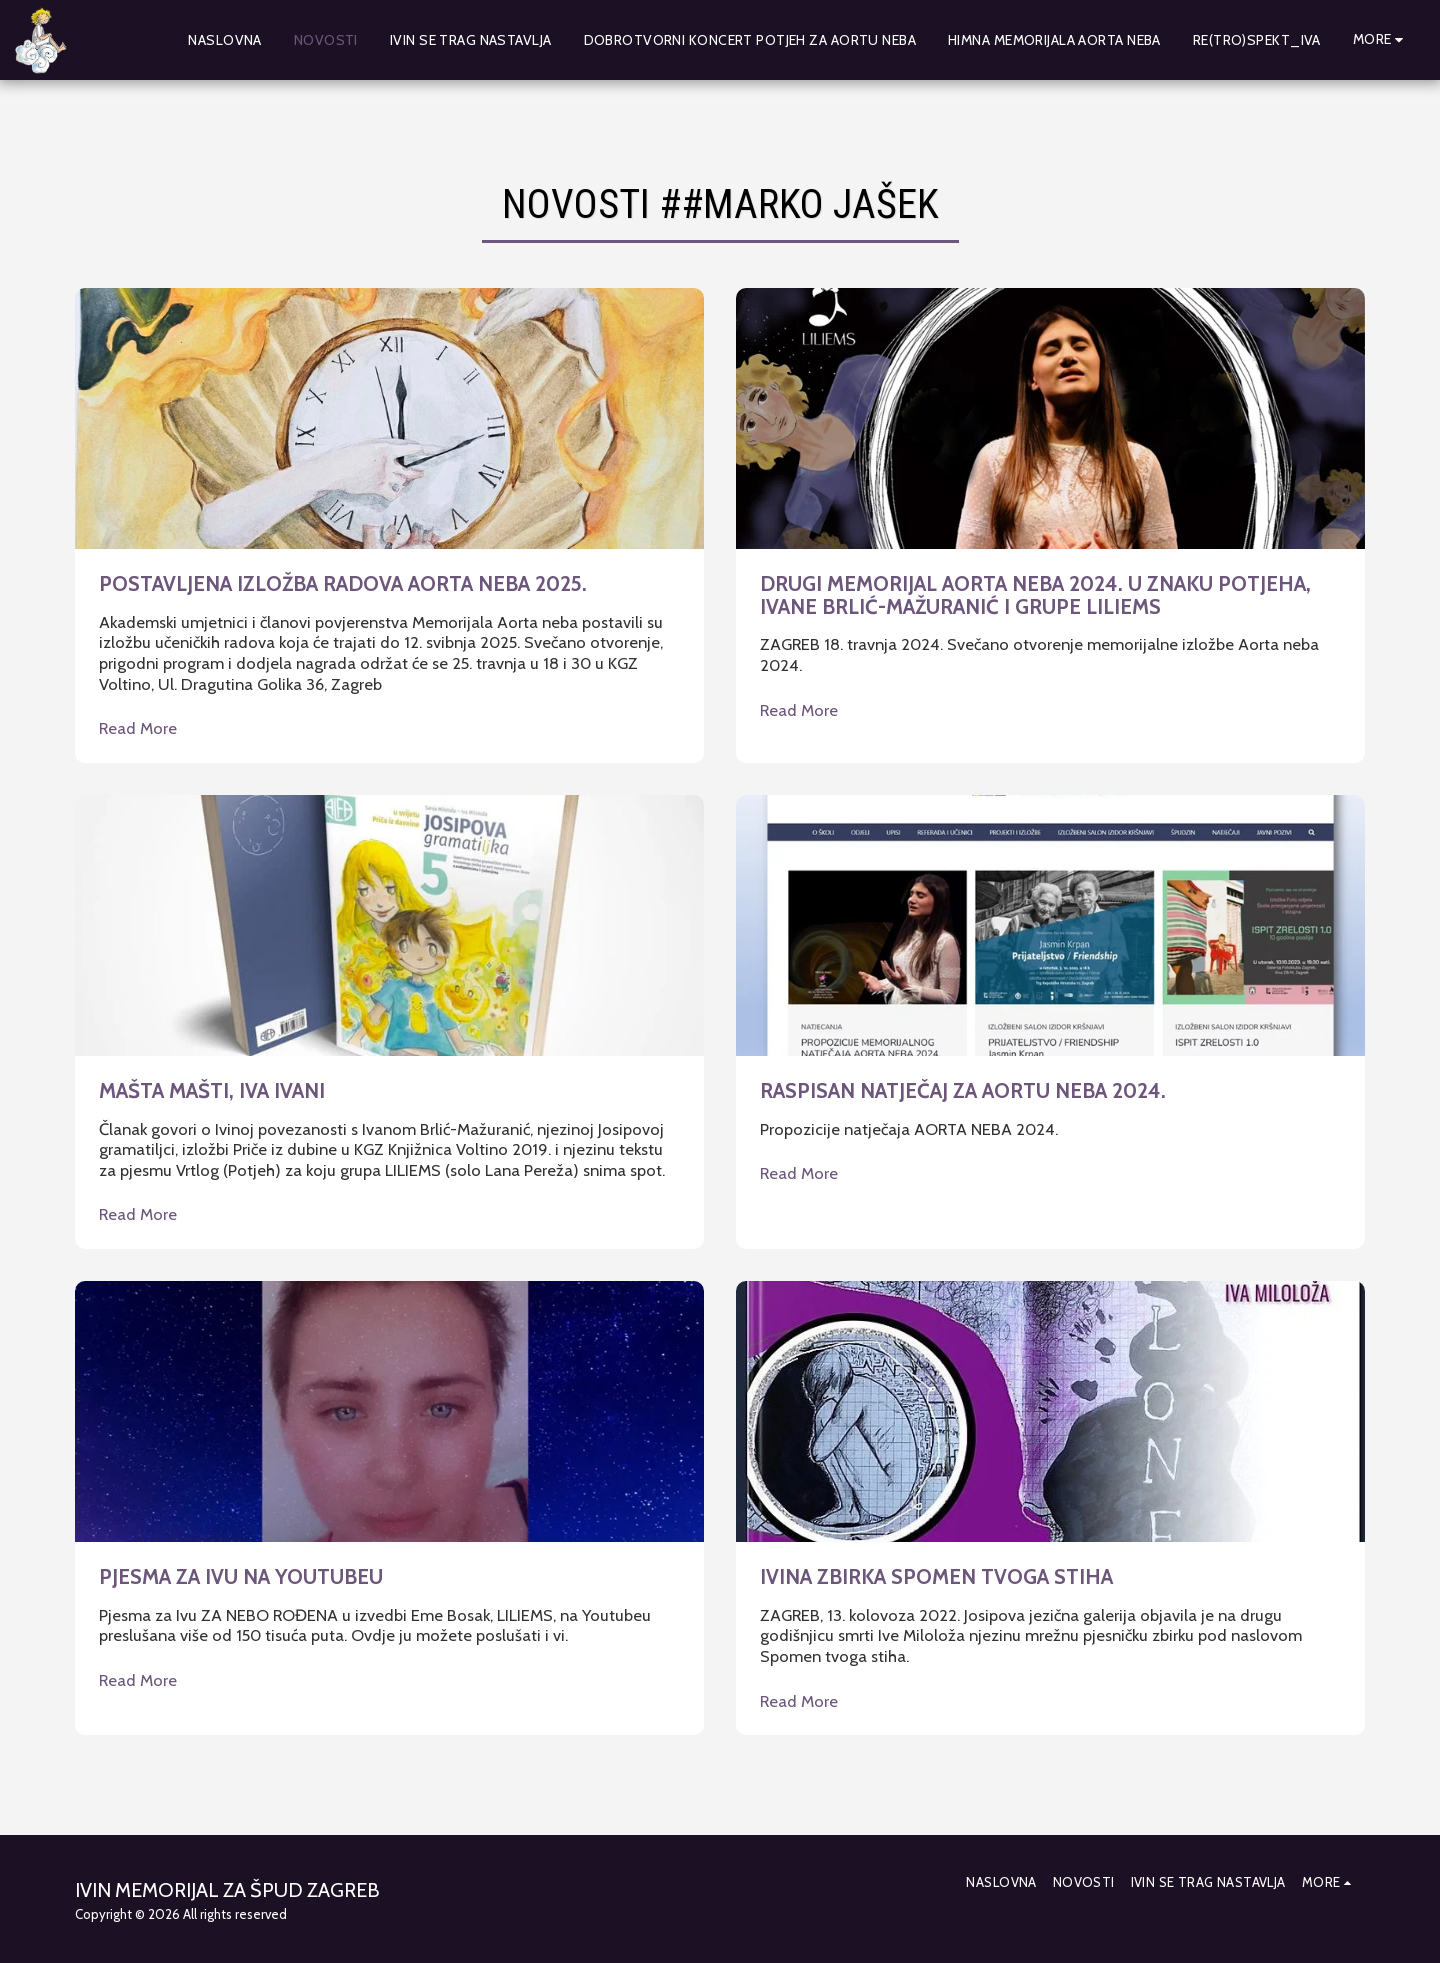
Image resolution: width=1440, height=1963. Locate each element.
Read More (138, 728)
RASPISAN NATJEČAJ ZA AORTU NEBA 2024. (963, 1090)
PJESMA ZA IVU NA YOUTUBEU (241, 1576)
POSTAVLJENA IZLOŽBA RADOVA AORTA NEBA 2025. (343, 583)
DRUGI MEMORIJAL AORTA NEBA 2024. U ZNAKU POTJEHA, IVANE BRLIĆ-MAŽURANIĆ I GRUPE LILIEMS (1035, 595)
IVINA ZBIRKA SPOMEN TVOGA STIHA (936, 1576)
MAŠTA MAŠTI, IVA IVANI (212, 1090)
